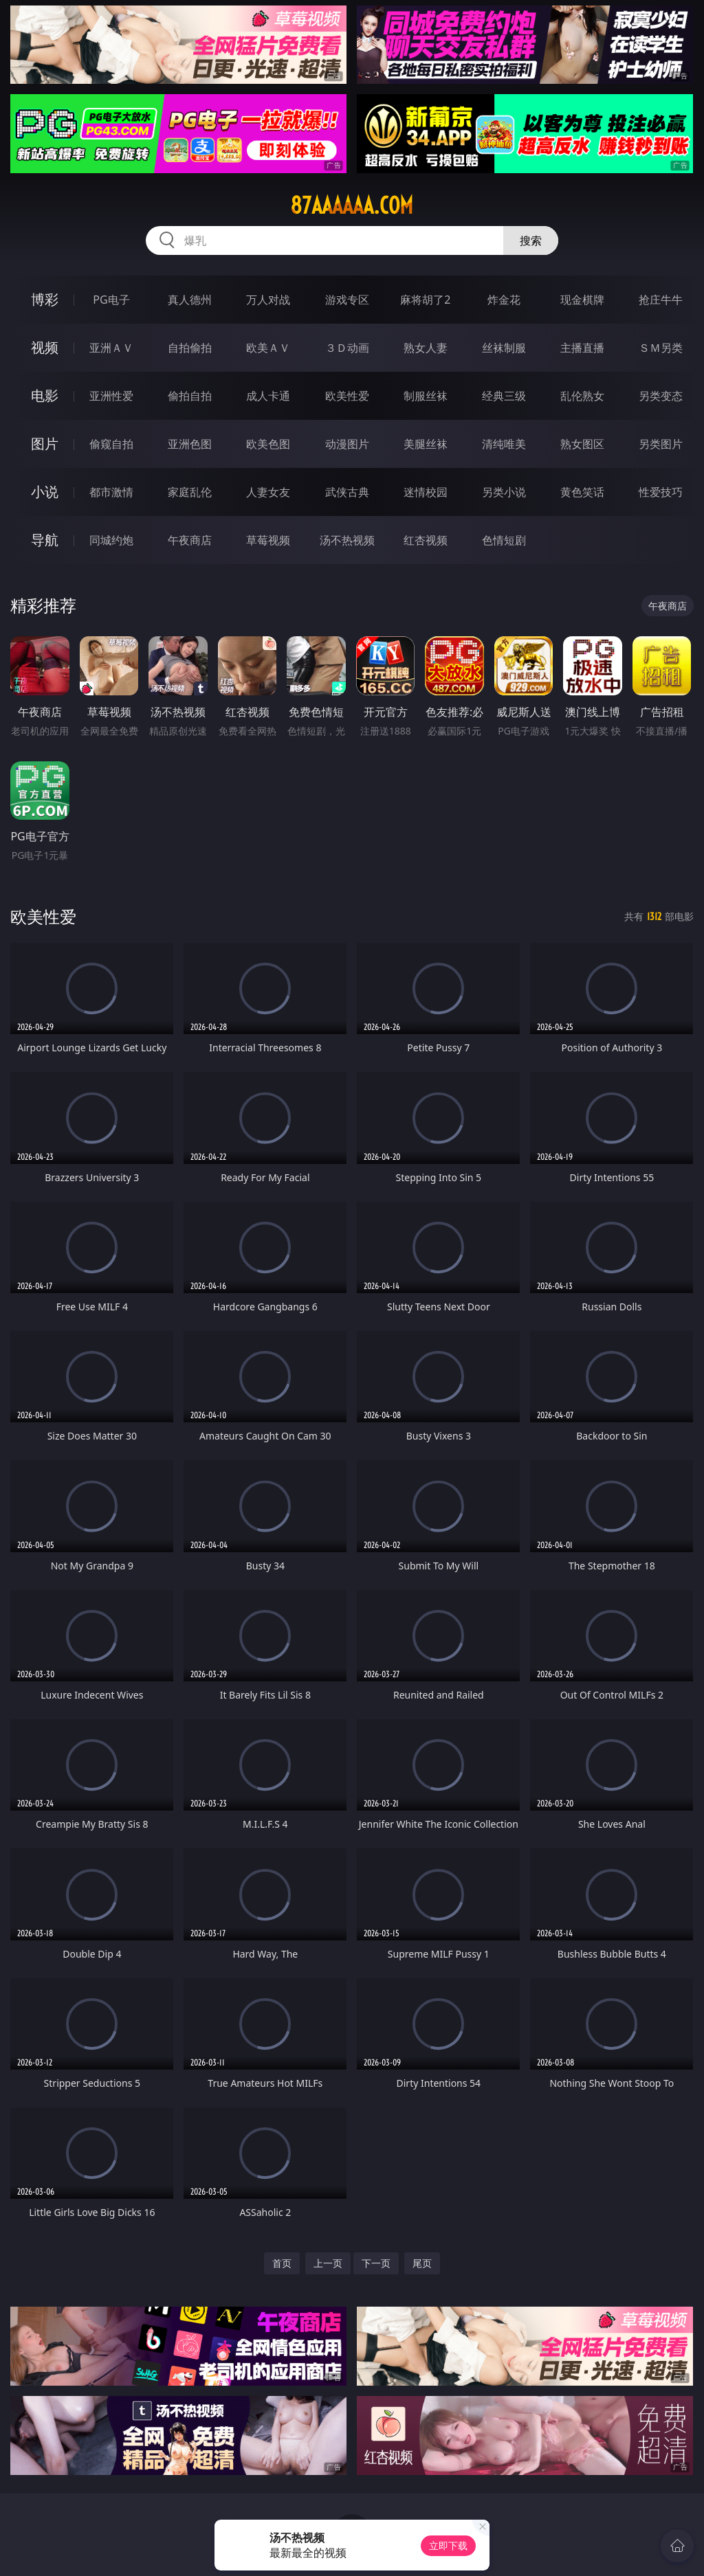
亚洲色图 (190, 443)
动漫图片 (347, 443)
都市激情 (111, 492)
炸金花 (503, 299)
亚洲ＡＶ (111, 347)
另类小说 (504, 492)
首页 (282, 2263)
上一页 (328, 2263)
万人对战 (268, 299)
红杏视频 (426, 540)
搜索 (531, 240)
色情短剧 (504, 540)
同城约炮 (111, 540)
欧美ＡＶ (268, 347)
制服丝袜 (426, 395)
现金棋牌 (582, 299)
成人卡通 (268, 395)
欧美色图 (268, 443)
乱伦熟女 (582, 395)
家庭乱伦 (190, 492)
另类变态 (661, 395)
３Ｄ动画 (347, 347)
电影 (44, 395)
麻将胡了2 (425, 299)
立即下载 (448, 2545)
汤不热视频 (347, 540)
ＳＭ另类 (661, 347)
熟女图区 (582, 443)
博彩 (44, 299)
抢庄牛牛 (661, 299)
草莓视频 (268, 540)
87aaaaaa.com (351, 205)
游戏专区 (347, 299)
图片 (44, 443)
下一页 (376, 2263)
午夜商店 (190, 540)
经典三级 (504, 395)
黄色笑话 (582, 492)
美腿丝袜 (426, 443)
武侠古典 (347, 492)
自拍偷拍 (190, 347)
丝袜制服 (504, 347)
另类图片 (661, 443)
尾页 (422, 2263)
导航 (44, 539)
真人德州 (190, 299)
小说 (44, 491)
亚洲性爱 (111, 395)
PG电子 (111, 299)
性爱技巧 (661, 492)
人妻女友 (268, 492)
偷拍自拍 (190, 395)
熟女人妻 (426, 347)
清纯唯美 (504, 443)
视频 (44, 347)
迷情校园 (426, 492)
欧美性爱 (347, 395)
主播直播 (582, 347)
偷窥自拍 (111, 443)
